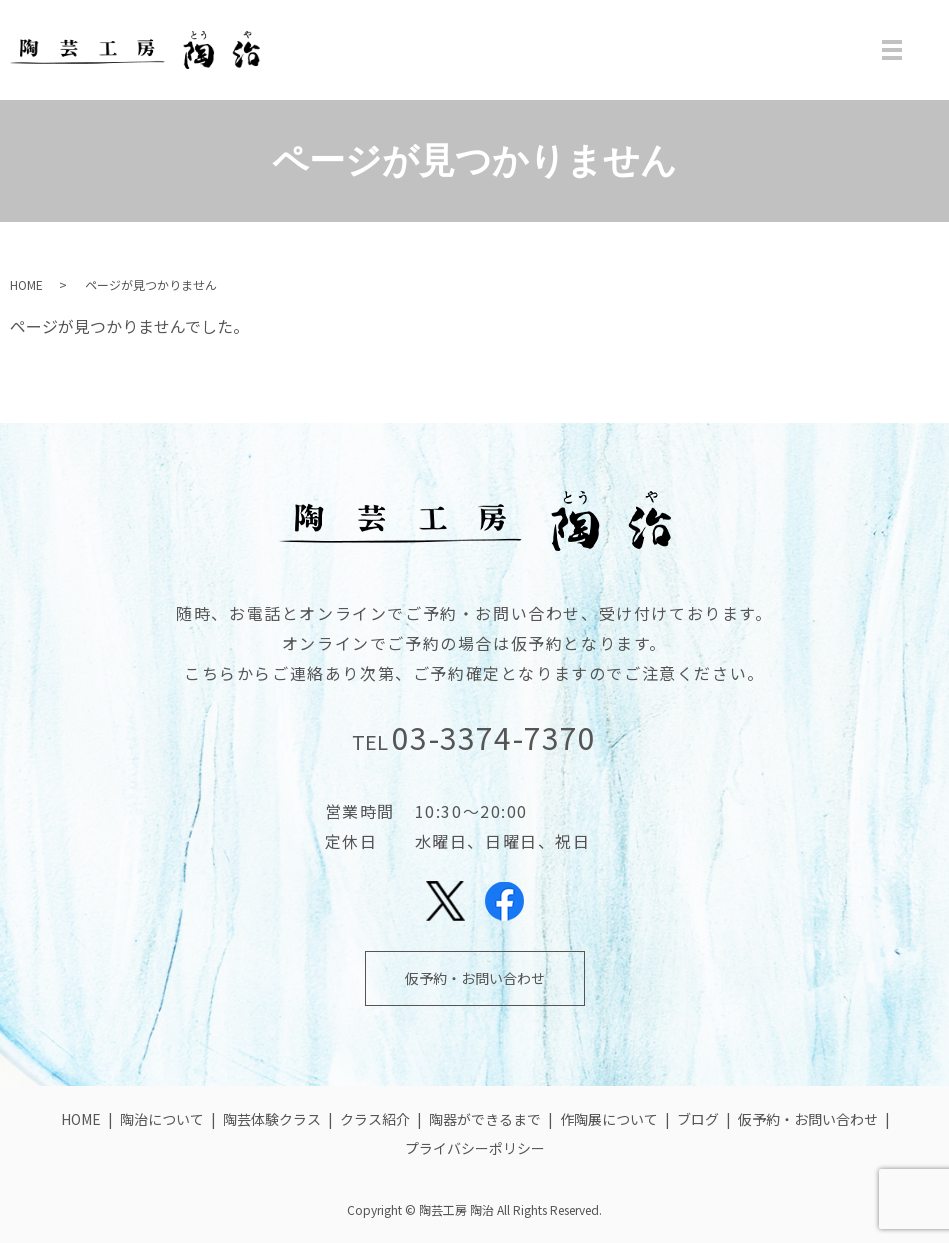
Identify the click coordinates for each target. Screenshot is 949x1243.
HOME (26, 284)
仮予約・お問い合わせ (475, 978)
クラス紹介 (375, 1119)
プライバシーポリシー (475, 1148)
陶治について (162, 1119)
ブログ (698, 1119)
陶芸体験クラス (272, 1119)
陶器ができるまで (485, 1119)
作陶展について (609, 1119)
